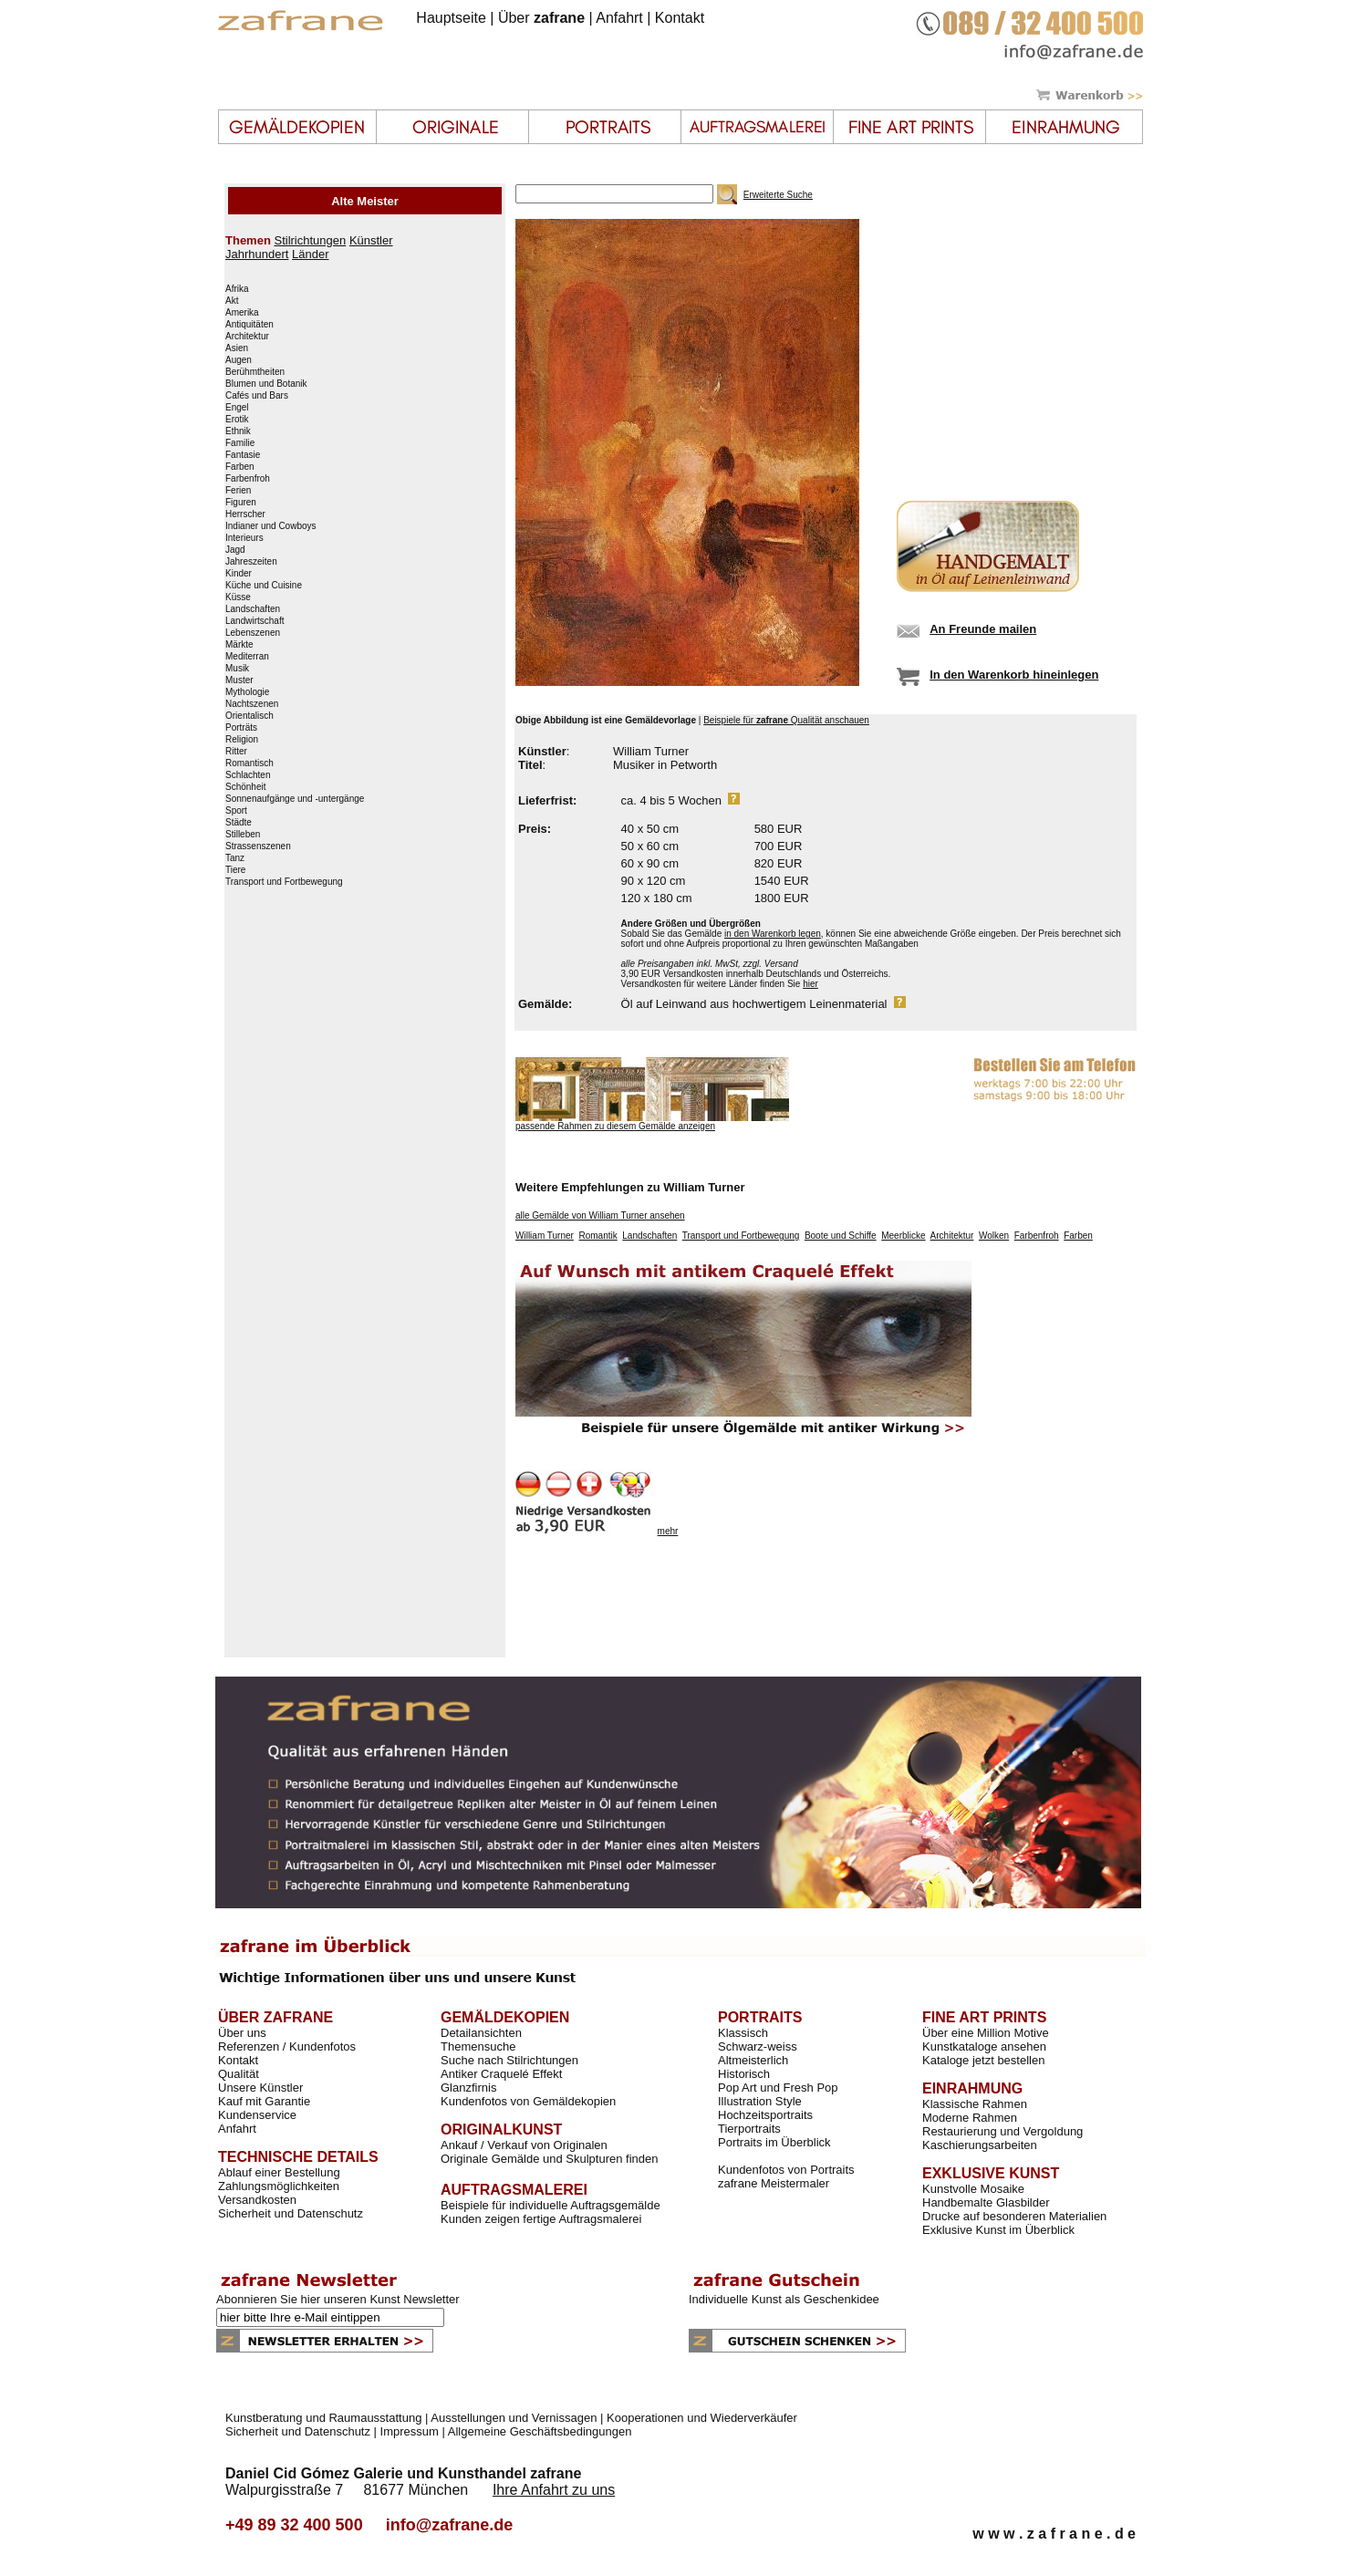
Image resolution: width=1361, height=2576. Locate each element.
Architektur (247, 337)
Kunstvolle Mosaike (973, 2189)
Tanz (234, 858)
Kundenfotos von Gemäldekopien (528, 2101)
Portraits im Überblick (774, 2142)
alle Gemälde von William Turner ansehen (600, 1215)
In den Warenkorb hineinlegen (1014, 674)
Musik (237, 669)
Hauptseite (451, 18)
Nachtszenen (251, 704)
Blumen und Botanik (266, 384)
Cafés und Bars (256, 396)
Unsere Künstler (260, 2087)
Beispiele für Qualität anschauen (786, 720)
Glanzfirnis (468, 2087)
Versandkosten (257, 2200)
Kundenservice (257, 2115)
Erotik (237, 420)
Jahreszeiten (251, 562)
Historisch (744, 2074)
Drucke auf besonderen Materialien (1014, 2216)
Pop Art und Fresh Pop (778, 2087)
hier (810, 984)
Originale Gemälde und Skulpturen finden (549, 2159)
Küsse (238, 597)
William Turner (544, 1236)
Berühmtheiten (255, 372)
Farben (240, 467)
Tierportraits (749, 2128)
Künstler (371, 240)
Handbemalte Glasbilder (985, 2202)
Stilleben (242, 835)
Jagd (235, 550)
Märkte (239, 645)
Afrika (237, 289)
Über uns (242, 2033)
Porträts (241, 728)
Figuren (240, 503)
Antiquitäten (249, 325)
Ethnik (238, 431)
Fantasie (242, 455)
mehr (668, 1531)
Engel (237, 408)
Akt (231, 301)
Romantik (597, 1236)
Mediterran (247, 657)
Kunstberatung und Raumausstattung (323, 2418)
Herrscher (245, 514)
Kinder (238, 574)
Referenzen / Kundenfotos (287, 2046)
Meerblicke (903, 1236)
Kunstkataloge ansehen (984, 2046)
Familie (240, 443)
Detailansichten (481, 2033)
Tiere (235, 870)
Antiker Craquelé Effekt (501, 2074)
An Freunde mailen (983, 629)
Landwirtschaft (254, 621)
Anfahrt (619, 18)
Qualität (238, 2074)
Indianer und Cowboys (271, 526)
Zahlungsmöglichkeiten (278, 2186)
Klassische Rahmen (974, 2104)
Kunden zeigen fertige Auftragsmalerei (541, 2219)
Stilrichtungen (310, 240)
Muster (239, 680)
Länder (310, 254)
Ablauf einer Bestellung (279, 2172)
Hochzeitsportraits (765, 2115)
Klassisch (743, 2033)
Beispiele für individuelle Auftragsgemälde (550, 2205)
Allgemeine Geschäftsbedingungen (540, 2431)
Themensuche (478, 2046)
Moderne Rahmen (969, 2117)
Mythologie (247, 692)
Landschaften (252, 609)
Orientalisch (249, 716)
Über (541, 18)
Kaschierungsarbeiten (979, 2145)
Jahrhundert (256, 254)
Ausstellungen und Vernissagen (514, 2418)
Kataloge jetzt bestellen (983, 2060)
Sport (236, 811)
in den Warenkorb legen (772, 934)
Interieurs (244, 538)
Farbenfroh (247, 479)
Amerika (242, 313)
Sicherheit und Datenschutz (290, 2213)
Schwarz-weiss (757, 2046)
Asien (236, 348)
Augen (238, 360)
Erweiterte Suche (778, 195)
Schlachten (247, 775)
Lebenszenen (252, 633)
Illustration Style (760, 2101)
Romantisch (249, 763)
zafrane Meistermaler (773, 2183)
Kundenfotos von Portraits (786, 2169)
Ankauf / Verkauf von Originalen (524, 2145)
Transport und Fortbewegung (284, 882)
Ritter (236, 752)
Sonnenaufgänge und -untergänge (294, 799)
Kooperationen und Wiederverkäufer (702, 2418)
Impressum (409, 2431)
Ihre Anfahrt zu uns (554, 2490)
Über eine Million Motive (985, 2033)
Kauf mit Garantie (264, 2101)
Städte (238, 823)
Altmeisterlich (753, 2060)
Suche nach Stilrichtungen (509, 2060)
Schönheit (245, 787)
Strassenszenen (258, 846)
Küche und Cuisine (263, 586)
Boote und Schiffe (841, 1236)
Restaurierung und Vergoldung (1002, 2131)
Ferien (238, 491)
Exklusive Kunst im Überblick (998, 2230)
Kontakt (679, 18)
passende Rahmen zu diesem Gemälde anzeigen (615, 1126)
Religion (241, 740)
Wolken (994, 1236)
